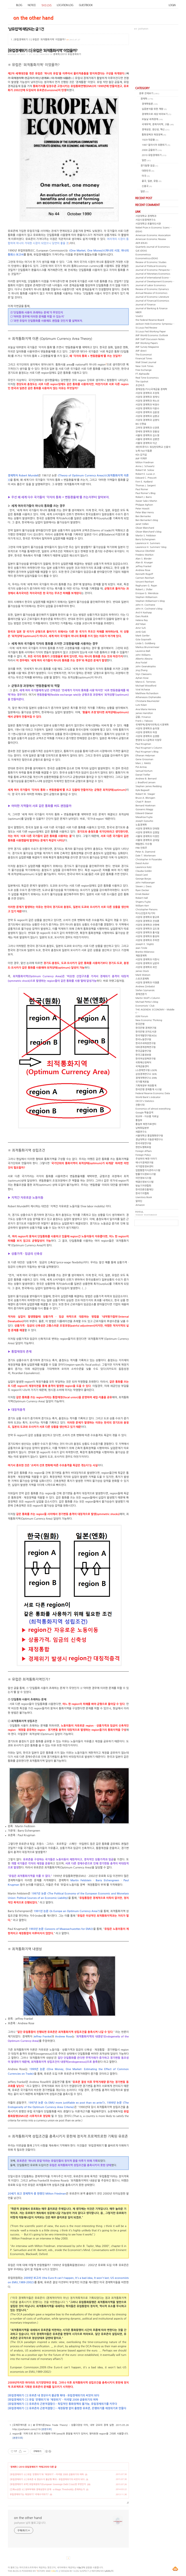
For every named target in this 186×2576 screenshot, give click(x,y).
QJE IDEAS (141, 250)
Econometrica (143, 254)
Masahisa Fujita (144, 817)
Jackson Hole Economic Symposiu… (155, 324)
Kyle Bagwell (142, 790)
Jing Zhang (142, 670)
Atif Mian (141, 624)
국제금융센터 (142, 1066)
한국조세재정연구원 (146, 1043)
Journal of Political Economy (151, 266)
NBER (139, 312)
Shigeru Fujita (143, 902)
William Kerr (142, 905)
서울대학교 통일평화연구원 (149, 1135)
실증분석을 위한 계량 (154, 109)
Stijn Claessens (144, 674)
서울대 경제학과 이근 (146, 443)
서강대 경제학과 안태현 (147, 828)
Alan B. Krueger (144, 562)
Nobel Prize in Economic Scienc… (154, 227)
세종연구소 (141, 1132)
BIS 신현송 (141, 424)
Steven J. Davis (144, 886)
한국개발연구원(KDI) (146, 1035)
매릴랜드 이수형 (144, 844)
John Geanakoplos (146, 666)
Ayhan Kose (142, 678)
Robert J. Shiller (144, 589)
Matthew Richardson (147, 693)
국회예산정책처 (143, 1062)
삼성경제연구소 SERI (146, 1074)
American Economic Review (151, 239)
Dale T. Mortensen (146, 855)
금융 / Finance (143, 717)
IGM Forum (142, 1016)
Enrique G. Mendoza (147, 593)
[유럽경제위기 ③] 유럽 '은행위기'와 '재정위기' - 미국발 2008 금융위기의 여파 (47, 2474)
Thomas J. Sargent (146, 485)
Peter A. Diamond (145, 852)
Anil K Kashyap (144, 612)
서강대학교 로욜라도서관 (148, 224)
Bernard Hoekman (146, 805)
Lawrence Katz (144, 867)
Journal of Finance (146, 304)
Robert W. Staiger (145, 794)
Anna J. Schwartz (145, 466)
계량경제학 (141, 955)
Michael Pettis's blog (147, 1002)
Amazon (140, 1205)
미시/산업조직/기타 (145, 913)
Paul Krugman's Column (149, 748)
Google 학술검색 (144, 1112)
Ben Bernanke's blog (147, 520)
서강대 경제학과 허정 (146, 732)
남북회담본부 (142, 1128)
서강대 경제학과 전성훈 (147, 921)
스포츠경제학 (142, 979)
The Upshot (142, 381)
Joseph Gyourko (144, 821)
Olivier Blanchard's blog (148, 531)
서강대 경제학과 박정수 (147, 404)
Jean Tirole (141, 948)
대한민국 (148, 171)
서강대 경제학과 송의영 (147, 728)
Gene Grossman (144, 759)
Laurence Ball (143, 651)
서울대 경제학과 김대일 (147, 840)
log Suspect (81, 2571)
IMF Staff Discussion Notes (150, 339)
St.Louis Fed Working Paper (151, 331)
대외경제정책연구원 (146, 1047)
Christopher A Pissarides (149, 859)
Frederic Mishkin (145, 555)
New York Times (145, 366)
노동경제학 (141, 825)
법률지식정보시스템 (146, 1174)
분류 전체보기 (149, 93)
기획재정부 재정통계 (146, 1085)
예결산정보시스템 (145, 1182)
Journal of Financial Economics (152, 301)
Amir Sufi (141, 628)
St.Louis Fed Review (146, 327)
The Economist (144, 354)
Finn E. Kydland (144, 481)
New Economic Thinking (149, 1020)
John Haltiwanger (145, 882)
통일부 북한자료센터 (146, 1124)
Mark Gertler (143, 635)
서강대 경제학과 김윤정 (147, 412)
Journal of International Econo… (153, 277)
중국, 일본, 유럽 (152, 181)
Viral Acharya (143, 689)
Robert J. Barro (144, 497)
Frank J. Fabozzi (144, 721)
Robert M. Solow (145, 470)
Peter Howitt (143, 508)
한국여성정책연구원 (146, 1058)
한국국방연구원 (143, 1143)
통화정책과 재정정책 (154, 134)
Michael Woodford (146, 685)
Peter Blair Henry (145, 512)
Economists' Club (145, 1006)
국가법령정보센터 (145, 1166)
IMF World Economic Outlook (152, 335)
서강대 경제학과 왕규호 (147, 917)
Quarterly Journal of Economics (153, 247)
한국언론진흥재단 (145, 1189)
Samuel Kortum (144, 771)
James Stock (142, 971)
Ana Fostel (141, 662)
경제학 (13, 2467)
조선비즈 (140, 385)
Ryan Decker (142, 890)
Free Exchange (144, 370)
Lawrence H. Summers (148, 543)
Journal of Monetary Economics (153, 274)
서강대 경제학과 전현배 (147, 925)
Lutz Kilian (141, 705)
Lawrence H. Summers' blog (151, 547)
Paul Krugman (143, 744)
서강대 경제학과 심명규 (147, 416)
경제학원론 (150, 104)
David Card (142, 875)
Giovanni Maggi (144, 809)
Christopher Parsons (147, 909)
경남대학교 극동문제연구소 (149, 1139)
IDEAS (139, 231)
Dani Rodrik (142, 616)
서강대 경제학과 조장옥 (147, 393)
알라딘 (139, 1201)
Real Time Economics (147, 378)
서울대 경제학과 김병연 (147, 439)
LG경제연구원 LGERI (146, 1070)
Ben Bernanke (143, 516)
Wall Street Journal (146, 362)
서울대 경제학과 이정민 (147, 836)
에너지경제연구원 (145, 1162)
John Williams (143, 655)
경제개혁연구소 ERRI (146, 1078)
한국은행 (140, 1024)
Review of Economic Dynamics (152, 289)
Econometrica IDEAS (147, 258)
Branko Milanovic (145, 952)
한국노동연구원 (143, 1039)
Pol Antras (141, 767)
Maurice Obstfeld (145, 551)
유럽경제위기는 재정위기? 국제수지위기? (29, 2494)
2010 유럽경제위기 (28, 2467)
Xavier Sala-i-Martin (146, 501)
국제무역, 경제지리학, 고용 (158, 124)
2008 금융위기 (152, 150)
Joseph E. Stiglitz (145, 944)
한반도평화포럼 (143, 1147)
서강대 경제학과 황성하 (147, 936)
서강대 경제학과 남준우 (147, 963)
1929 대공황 (150, 140)
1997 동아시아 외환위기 (156, 145)
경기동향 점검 (149, 165)
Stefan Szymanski (145, 990)
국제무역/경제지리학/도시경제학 (152, 725)
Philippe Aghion (144, 505)
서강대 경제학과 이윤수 (147, 408)
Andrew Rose (143, 570)
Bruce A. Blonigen (145, 798)
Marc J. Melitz (143, 763)
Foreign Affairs (144, 1151)
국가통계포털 (142, 1082)
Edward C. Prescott (146, 478)
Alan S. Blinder (144, 558)
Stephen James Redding (149, 786)
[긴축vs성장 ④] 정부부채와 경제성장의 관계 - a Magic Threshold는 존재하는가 (47, 2489)
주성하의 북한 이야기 (146, 1159)
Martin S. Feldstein (146, 535)
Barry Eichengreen (146, 539)
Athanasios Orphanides (148, 697)
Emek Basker (143, 894)
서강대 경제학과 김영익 (147, 420)
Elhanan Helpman (145, 755)
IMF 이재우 (141, 458)
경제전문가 (141, 994)
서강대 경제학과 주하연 (147, 940)
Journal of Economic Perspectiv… (154, 270)
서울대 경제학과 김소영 (147, 435)
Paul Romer (142, 489)
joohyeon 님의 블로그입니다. (30, 2523)
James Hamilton (144, 713)
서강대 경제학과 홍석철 (147, 932)
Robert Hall (142, 898)
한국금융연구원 (143, 1051)
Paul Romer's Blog (146, 493)
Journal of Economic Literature (152, 297)
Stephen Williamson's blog (150, 601)
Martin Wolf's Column (148, 998)
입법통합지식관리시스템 (148, 1170)
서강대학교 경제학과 (146, 216)
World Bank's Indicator (148, 1097)
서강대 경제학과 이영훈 (147, 982)
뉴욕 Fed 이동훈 (144, 451)
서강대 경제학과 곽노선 (147, 401)
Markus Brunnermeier (147, 647)
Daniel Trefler (143, 775)
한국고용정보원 (143, 1055)
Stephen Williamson (146, 597)
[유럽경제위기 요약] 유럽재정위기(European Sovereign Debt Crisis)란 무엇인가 (48, 2484)
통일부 (139, 1120)
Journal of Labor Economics (151, 285)
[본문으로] (46, 2429)
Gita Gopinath (143, 639)
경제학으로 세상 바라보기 (156, 114)
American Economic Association (153, 235)
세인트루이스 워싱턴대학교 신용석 (153, 447)
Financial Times (144, 358)
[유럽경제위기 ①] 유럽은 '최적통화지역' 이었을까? (47, 39)
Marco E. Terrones (146, 682)
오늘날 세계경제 (152, 119)
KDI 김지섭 (141, 454)
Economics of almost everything (153, 1109)
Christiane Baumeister (147, 701)
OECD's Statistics (145, 1101)
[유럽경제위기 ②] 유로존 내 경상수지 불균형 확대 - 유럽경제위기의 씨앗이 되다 (47, 2479)
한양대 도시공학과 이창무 (149, 740)
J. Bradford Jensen (146, 782)
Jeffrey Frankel (143, 566)
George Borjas (143, 878)
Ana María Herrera (146, 709)
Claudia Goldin (144, 871)
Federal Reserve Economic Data (153, 1093)
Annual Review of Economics (151, 293)
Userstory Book (144, 1197)
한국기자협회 (142, 1193)
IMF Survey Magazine (147, 347)
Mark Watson (143, 975)
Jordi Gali (141, 632)
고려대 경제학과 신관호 (147, 428)
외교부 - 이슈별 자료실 (147, 1116)
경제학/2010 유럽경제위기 (67, 54)
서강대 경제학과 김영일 (147, 832)
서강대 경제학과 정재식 (147, 397)
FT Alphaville (143, 374)
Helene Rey (142, 620)
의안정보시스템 (143, 1178)
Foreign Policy (143, 1155)
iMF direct (141, 351)
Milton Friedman (145, 462)
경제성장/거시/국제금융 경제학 (151, 389)
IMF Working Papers (147, 343)
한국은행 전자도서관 (146, 1032)
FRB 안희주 (141, 848)
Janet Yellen (142, 524)
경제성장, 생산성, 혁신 (156, 129)
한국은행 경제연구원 (146, 1028)
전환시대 (140, 1105)
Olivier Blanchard (145, 528)
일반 (146, 160)
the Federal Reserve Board (150, 320)
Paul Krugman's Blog (147, 751)
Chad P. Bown (143, 801)
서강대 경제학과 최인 (146, 967)
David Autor (142, 863)
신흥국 (147, 186)
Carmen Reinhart (145, 578)
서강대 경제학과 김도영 (147, 929)
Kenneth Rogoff (144, 574)
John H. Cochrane (145, 605)
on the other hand (33, 18)
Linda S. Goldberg (145, 643)
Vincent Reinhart (145, 582)
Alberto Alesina (144, 659)
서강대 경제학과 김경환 (147, 736)
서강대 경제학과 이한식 (147, 959)
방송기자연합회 (143, 1186)
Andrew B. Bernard (146, 778)
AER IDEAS (142, 243)
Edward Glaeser (144, 813)
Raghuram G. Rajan (146, 585)
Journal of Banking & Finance (151, 308)
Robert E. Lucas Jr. (146, 474)
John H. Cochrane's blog (149, 608)
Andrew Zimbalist (145, 986)
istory (41, 2571)
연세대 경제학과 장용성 (147, 431)
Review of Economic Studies (151, 262)
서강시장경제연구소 (146, 220)
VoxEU (139, 316)
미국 (146, 176)
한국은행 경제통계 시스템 (149, 1089)
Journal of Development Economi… (155, 281)
